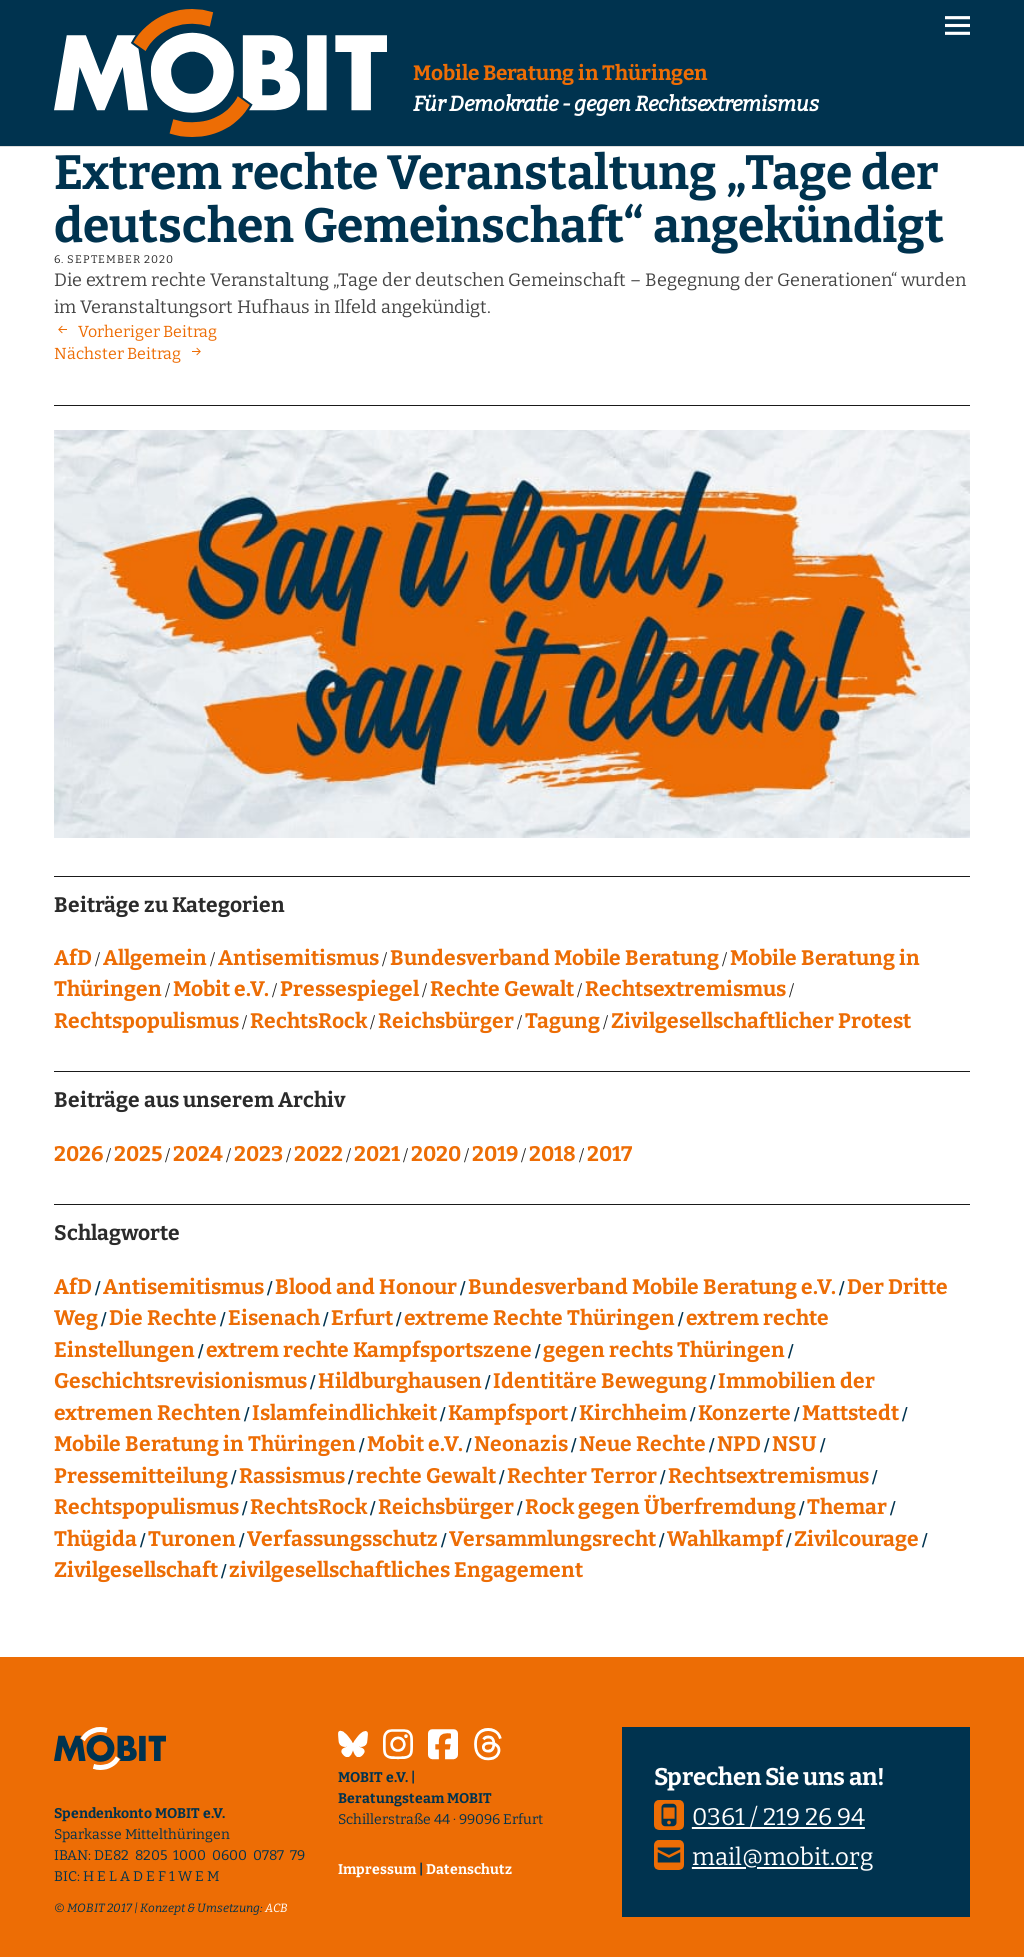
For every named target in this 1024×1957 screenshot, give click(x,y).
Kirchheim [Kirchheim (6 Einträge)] (633, 1413)
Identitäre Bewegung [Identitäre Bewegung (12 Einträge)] (600, 1381)
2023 (258, 1154)
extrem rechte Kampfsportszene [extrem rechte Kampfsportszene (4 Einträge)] (369, 1350)
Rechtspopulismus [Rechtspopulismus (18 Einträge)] (146, 1507)
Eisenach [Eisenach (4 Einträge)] (274, 1318)
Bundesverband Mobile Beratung (554, 958)
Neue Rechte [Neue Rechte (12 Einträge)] (642, 1444)
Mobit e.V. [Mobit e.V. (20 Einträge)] (415, 1444)
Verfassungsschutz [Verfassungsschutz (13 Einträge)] (342, 1539)
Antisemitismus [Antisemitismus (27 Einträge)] (183, 1287)
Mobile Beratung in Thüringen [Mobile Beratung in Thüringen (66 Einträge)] (205, 1444)
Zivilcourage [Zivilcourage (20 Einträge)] (856, 1539)
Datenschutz (469, 1869)
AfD (73, 958)
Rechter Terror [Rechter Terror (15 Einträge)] (582, 1476)
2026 (78, 1154)
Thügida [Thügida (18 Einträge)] (95, 1539)
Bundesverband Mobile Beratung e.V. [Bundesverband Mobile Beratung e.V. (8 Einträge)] (652, 1287)
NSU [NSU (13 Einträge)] (794, 1444)
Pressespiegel (349, 989)
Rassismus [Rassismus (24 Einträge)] (292, 1476)
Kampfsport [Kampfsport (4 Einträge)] (508, 1413)
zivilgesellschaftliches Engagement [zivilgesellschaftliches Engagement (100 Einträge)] (406, 1570)
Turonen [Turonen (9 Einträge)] (192, 1539)
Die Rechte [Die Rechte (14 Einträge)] (163, 1318)
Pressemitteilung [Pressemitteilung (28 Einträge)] (141, 1476)
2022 (318, 1154)
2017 (609, 1154)
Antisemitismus (298, 958)
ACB (276, 1908)
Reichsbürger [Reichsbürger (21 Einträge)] (446, 1507)
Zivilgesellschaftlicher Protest (761, 1021)
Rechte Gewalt (502, 989)
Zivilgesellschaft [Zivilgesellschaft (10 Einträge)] (136, 1570)
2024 (198, 1154)
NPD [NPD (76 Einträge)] (739, 1444)
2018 (552, 1154)
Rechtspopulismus (146, 1021)
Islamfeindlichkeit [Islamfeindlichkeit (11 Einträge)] (344, 1413)
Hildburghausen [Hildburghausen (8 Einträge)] (400, 1381)
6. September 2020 (114, 259)
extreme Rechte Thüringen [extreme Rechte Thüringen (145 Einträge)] (539, 1318)
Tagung (562, 1021)
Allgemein (155, 958)
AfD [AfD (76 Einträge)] (73, 1287)
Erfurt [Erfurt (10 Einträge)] (362, 1318)
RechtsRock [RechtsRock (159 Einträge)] (308, 1507)
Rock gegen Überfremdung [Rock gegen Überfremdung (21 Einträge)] (660, 1507)
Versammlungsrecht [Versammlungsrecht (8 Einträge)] (552, 1539)
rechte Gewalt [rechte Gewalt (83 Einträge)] (426, 1476)
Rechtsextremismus (685, 989)
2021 (377, 1154)
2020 (436, 1154)
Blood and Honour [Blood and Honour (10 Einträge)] (366, 1287)
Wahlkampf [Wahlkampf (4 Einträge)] (725, 1539)
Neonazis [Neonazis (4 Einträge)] (521, 1444)
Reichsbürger (446, 1021)
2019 (495, 1154)
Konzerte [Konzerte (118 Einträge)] (744, 1413)
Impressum (377, 1869)
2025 (138, 1154)
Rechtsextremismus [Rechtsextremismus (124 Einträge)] (768, 1476)
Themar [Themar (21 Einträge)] (847, 1507)
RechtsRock (308, 1021)
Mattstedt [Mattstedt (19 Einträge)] (850, 1413)
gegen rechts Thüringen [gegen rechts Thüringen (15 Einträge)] (664, 1350)
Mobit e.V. (221, 989)
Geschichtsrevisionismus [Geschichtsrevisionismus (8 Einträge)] (180, 1381)
